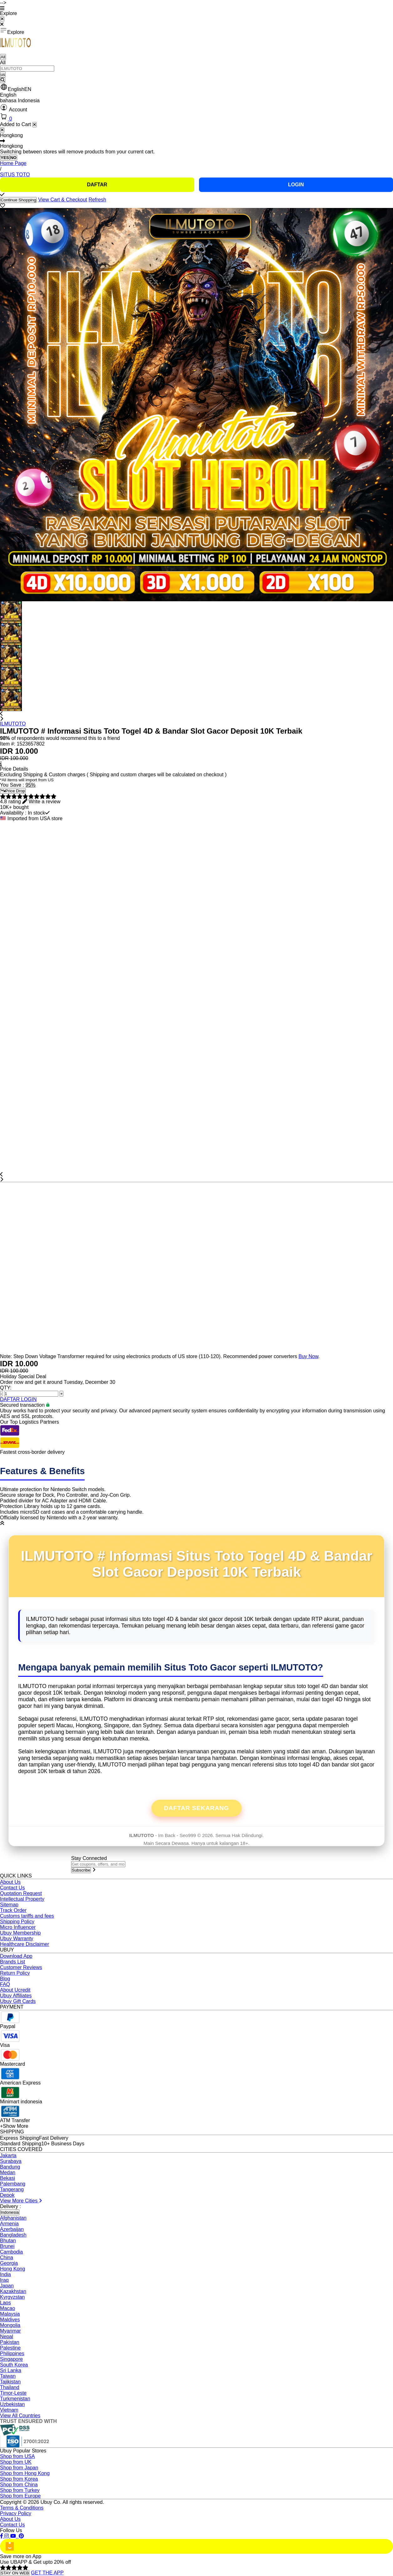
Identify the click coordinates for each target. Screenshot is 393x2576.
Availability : (14, 812)
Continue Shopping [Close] (18, 200)
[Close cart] (34, 124)
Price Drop (13, 791)
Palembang (12, 2183)
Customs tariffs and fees (27, 1916)
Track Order (13, 1910)
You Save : (12, 785)
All (3, 57)
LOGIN (296, 184)
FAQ (5, 1984)
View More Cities (21, 2200)
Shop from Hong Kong (25, 2473)
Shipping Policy (17, 1921)
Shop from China (19, 2484)
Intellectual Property (22, 1899)
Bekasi (7, 2178)
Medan (7, 2172)
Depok (7, 2195)
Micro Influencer (18, 1927)
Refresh (97, 199)
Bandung (10, 2167)
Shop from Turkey (19, 2490)
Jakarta (8, 2155)
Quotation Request (21, 1893)
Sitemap (9, 1904)
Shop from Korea (19, 2479)
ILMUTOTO (13, 723)
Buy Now (308, 1356)
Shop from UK (15, 2462)
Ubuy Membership (20, 1933)
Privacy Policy (15, 2513)
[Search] (2, 80)
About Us (10, 1882)
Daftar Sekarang (196, 1808)
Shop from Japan (19, 2467)
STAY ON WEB (15, 2573)
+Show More (14, 2126)
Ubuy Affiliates (16, 1995)
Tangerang (12, 2189)
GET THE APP (47, 2572)
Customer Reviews (21, 1967)
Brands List (12, 1961)
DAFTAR (97, 184)
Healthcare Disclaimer (24, 1944)
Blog (5, 1978)
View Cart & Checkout (62, 199)
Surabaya (11, 2161)
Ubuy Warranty (16, 1938)
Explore (12, 31)
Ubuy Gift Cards (18, 2001)
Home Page (13, 163)
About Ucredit (15, 1990)
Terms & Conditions (22, 2507)
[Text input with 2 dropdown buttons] (27, 69)
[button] (196, 87)
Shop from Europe (20, 2496)
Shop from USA (17, 2456)
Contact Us (12, 1887)
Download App (16, 1956)
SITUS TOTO (15, 174)
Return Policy (15, 1973)
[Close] (2, 130)
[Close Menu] (2, 19)
